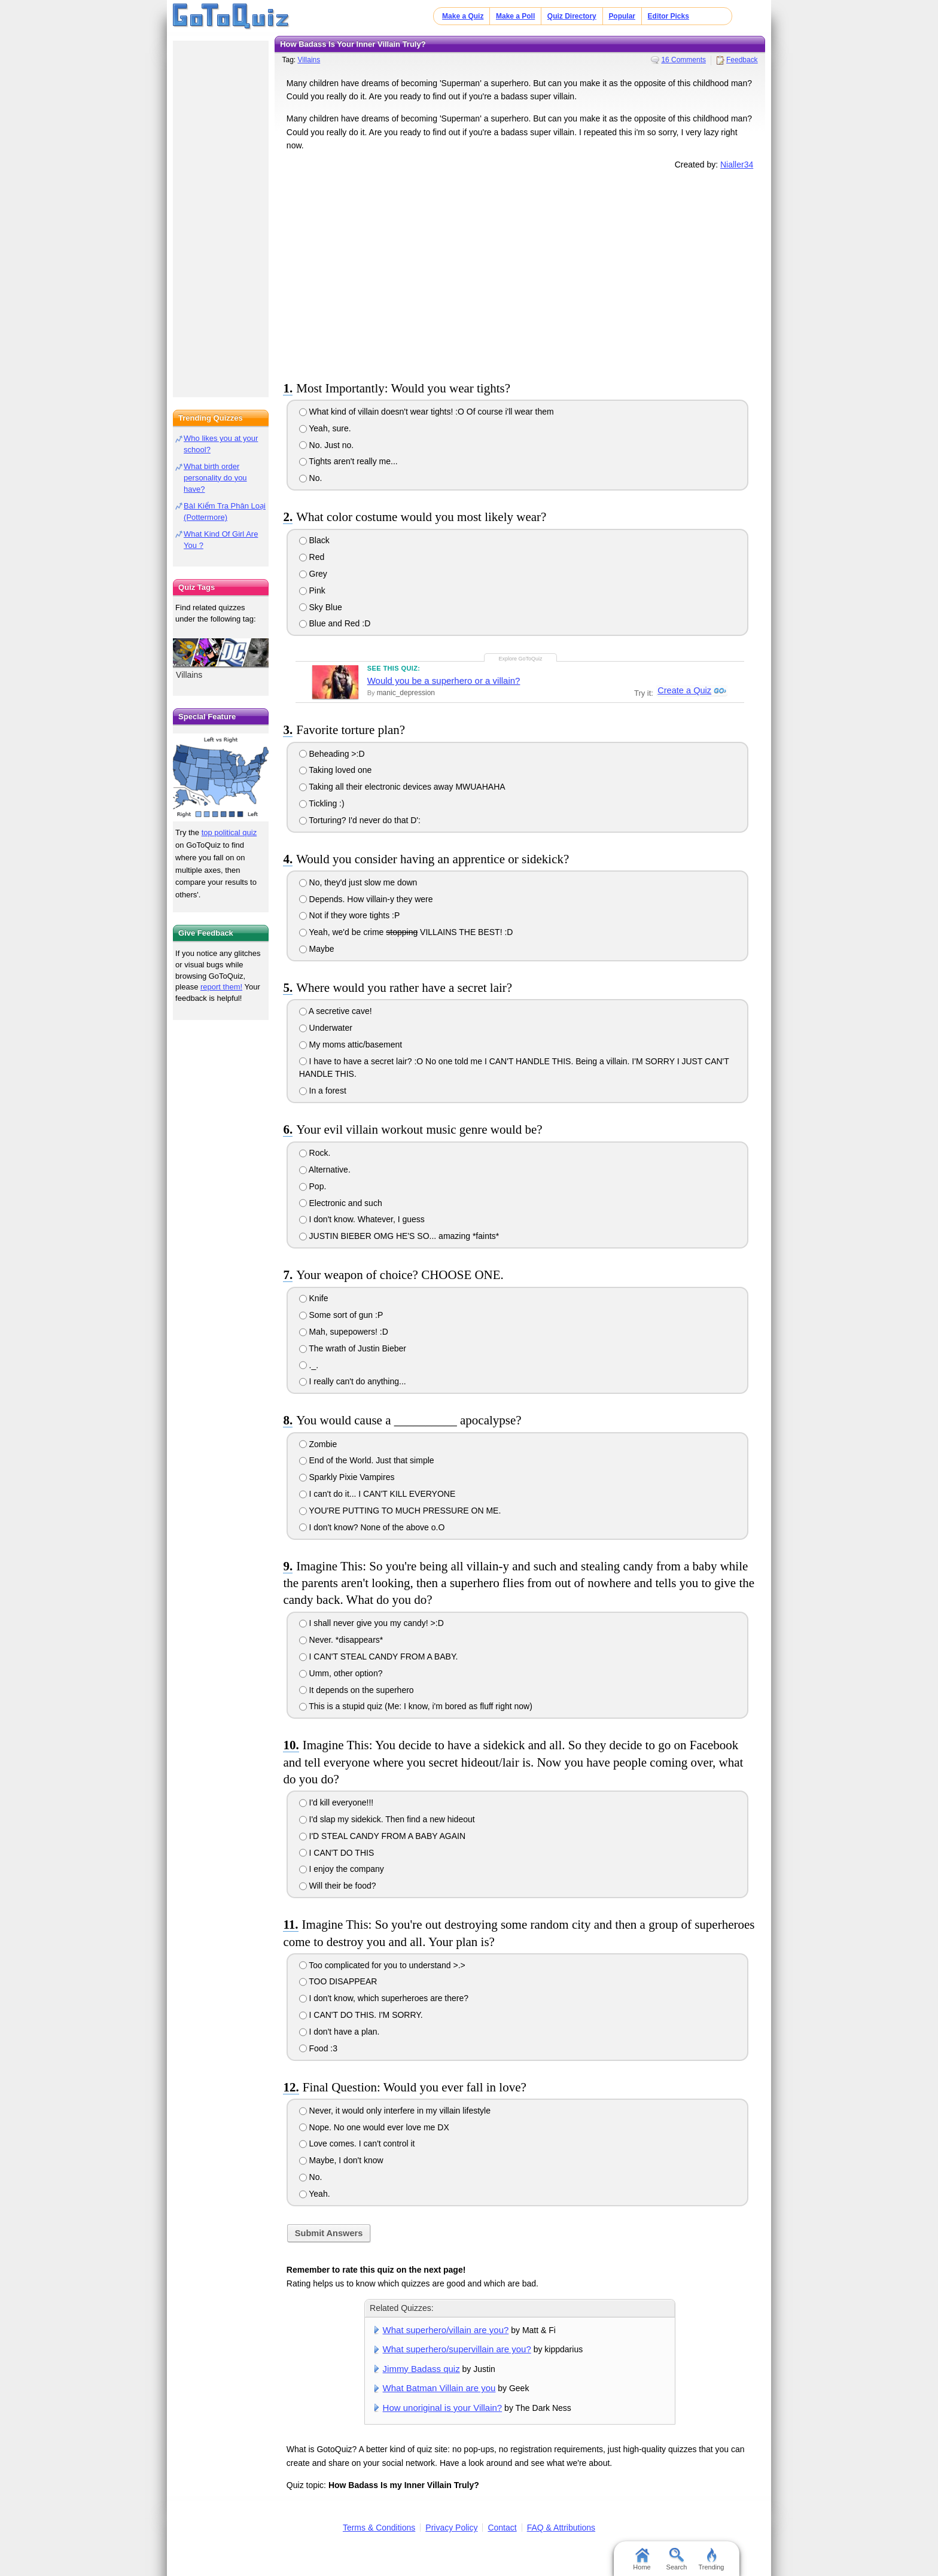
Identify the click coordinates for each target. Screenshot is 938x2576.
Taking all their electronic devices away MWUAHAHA (402, 786)
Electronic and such (340, 1203)
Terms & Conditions (379, 2527)
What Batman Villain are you (439, 2388)
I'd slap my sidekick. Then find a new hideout (387, 1819)
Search (676, 2559)
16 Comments (683, 60)
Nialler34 (736, 164)
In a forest (322, 1090)
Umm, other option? (341, 1673)
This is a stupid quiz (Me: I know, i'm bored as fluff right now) (415, 1706)
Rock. (315, 1153)
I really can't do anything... (352, 1381)
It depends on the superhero (356, 1690)
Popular (621, 16)
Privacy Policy (451, 2527)
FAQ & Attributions (561, 2527)
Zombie (318, 1444)
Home (641, 2559)
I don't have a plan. (339, 2031)
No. (310, 478)
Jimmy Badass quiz (421, 2369)
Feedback (742, 60)
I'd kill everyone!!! (336, 1802)
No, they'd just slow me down (358, 882)
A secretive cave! (335, 1011)
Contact (502, 2527)
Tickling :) (322, 803)
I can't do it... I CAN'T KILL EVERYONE (377, 1494)
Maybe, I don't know (341, 2160)
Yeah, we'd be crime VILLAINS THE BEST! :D (406, 932)
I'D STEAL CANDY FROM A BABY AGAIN (382, 1836)
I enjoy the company (341, 1869)
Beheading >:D (332, 754)
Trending (711, 2559)
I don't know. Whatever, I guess (362, 1219)
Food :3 (318, 2048)
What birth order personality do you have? (215, 478)
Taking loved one (335, 770)
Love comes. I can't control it (357, 2143)
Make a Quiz (462, 16)
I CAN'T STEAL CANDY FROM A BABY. (378, 1656)
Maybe (316, 949)
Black (314, 540)
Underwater (325, 1028)
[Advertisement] (520, 273)
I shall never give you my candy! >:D (371, 1623)
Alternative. (325, 1169)
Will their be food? (337, 1885)
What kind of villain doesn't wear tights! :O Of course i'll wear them (426, 411)
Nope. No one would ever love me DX (374, 2127)
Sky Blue (320, 607)
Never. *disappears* (341, 1640)
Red (312, 557)
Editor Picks (668, 16)
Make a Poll (515, 16)
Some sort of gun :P (341, 1315)
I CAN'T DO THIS (336, 1853)
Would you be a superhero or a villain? (443, 680)
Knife (313, 1298)
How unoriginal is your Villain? (442, 2408)
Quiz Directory (571, 16)
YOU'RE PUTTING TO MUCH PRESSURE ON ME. (400, 1510)
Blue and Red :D (335, 623)
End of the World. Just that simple (366, 1460)
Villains (308, 60)
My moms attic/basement (351, 1044)
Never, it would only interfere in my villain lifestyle (395, 2110)
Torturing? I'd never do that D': (360, 820)
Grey (313, 573)
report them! (221, 986)
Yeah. (314, 2194)
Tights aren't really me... (348, 461)
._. (308, 1365)
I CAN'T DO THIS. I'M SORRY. (361, 2015)
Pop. (313, 1186)
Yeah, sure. (325, 428)
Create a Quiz (683, 691)
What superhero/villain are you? (446, 2330)
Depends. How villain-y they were (366, 899)
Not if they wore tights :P (349, 915)
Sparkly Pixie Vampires (347, 1477)
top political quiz (229, 832)
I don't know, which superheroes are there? (383, 1998)
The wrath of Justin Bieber (352, 1348)
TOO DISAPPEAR (338, 1981)
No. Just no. (326, 445)
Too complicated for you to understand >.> (382, 1965)
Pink (312, 590)
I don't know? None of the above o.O (372, 1527)
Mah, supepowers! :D (343, 1331)
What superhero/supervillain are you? (457, 2349)
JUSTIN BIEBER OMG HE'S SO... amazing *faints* (399, 1236)
